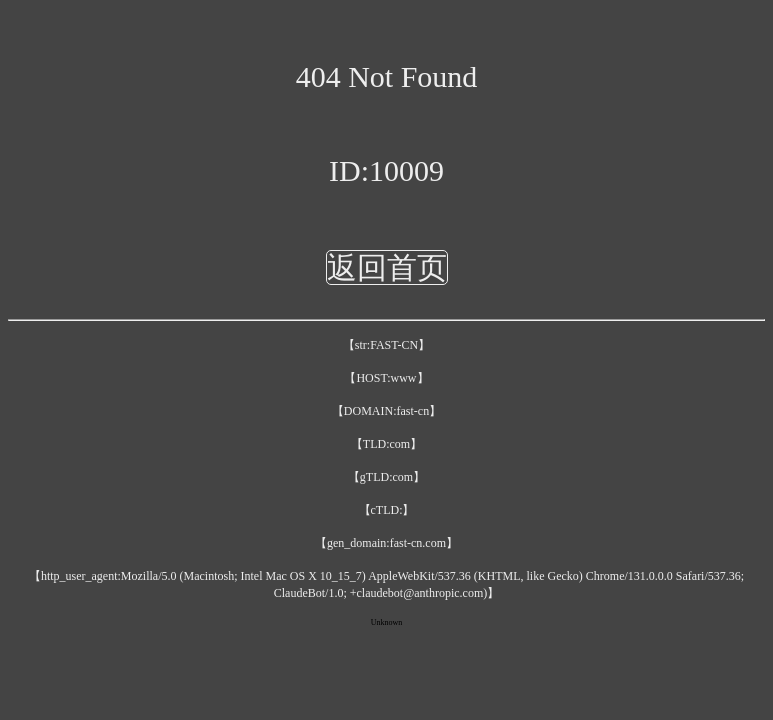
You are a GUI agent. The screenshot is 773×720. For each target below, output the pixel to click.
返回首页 (387, 267)
